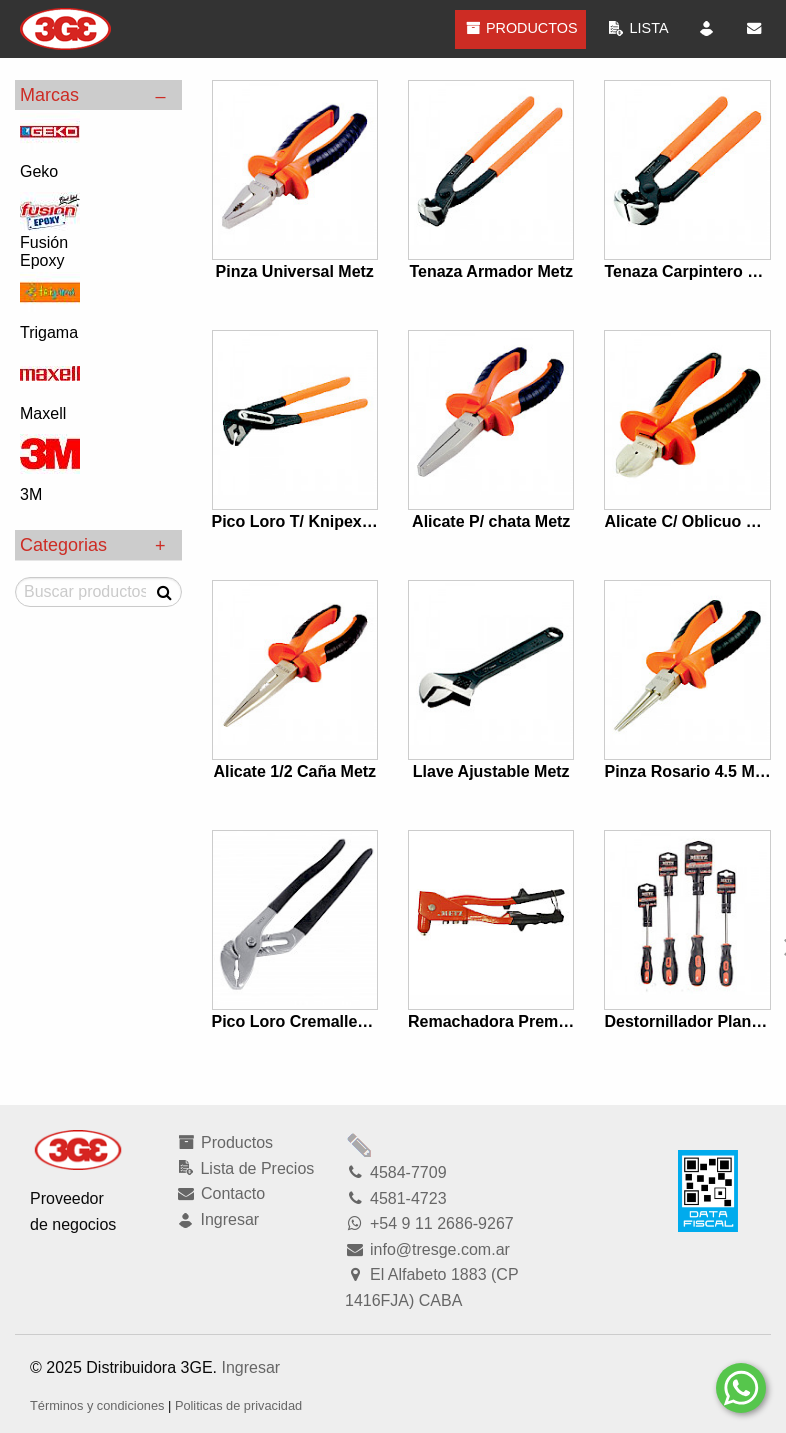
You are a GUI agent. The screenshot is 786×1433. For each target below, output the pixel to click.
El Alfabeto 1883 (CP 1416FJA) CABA (431, 1287)
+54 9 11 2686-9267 (429, 1223)
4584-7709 (396, 1172)
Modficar (360, 1145)
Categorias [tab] (63, 545)
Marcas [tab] (49, 95)
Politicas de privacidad (238, 1405)
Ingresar (250, 1367)
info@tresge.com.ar (427, 1249)
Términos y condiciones (97, 1405)
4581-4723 (396, 1198)
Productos (520, 28)
